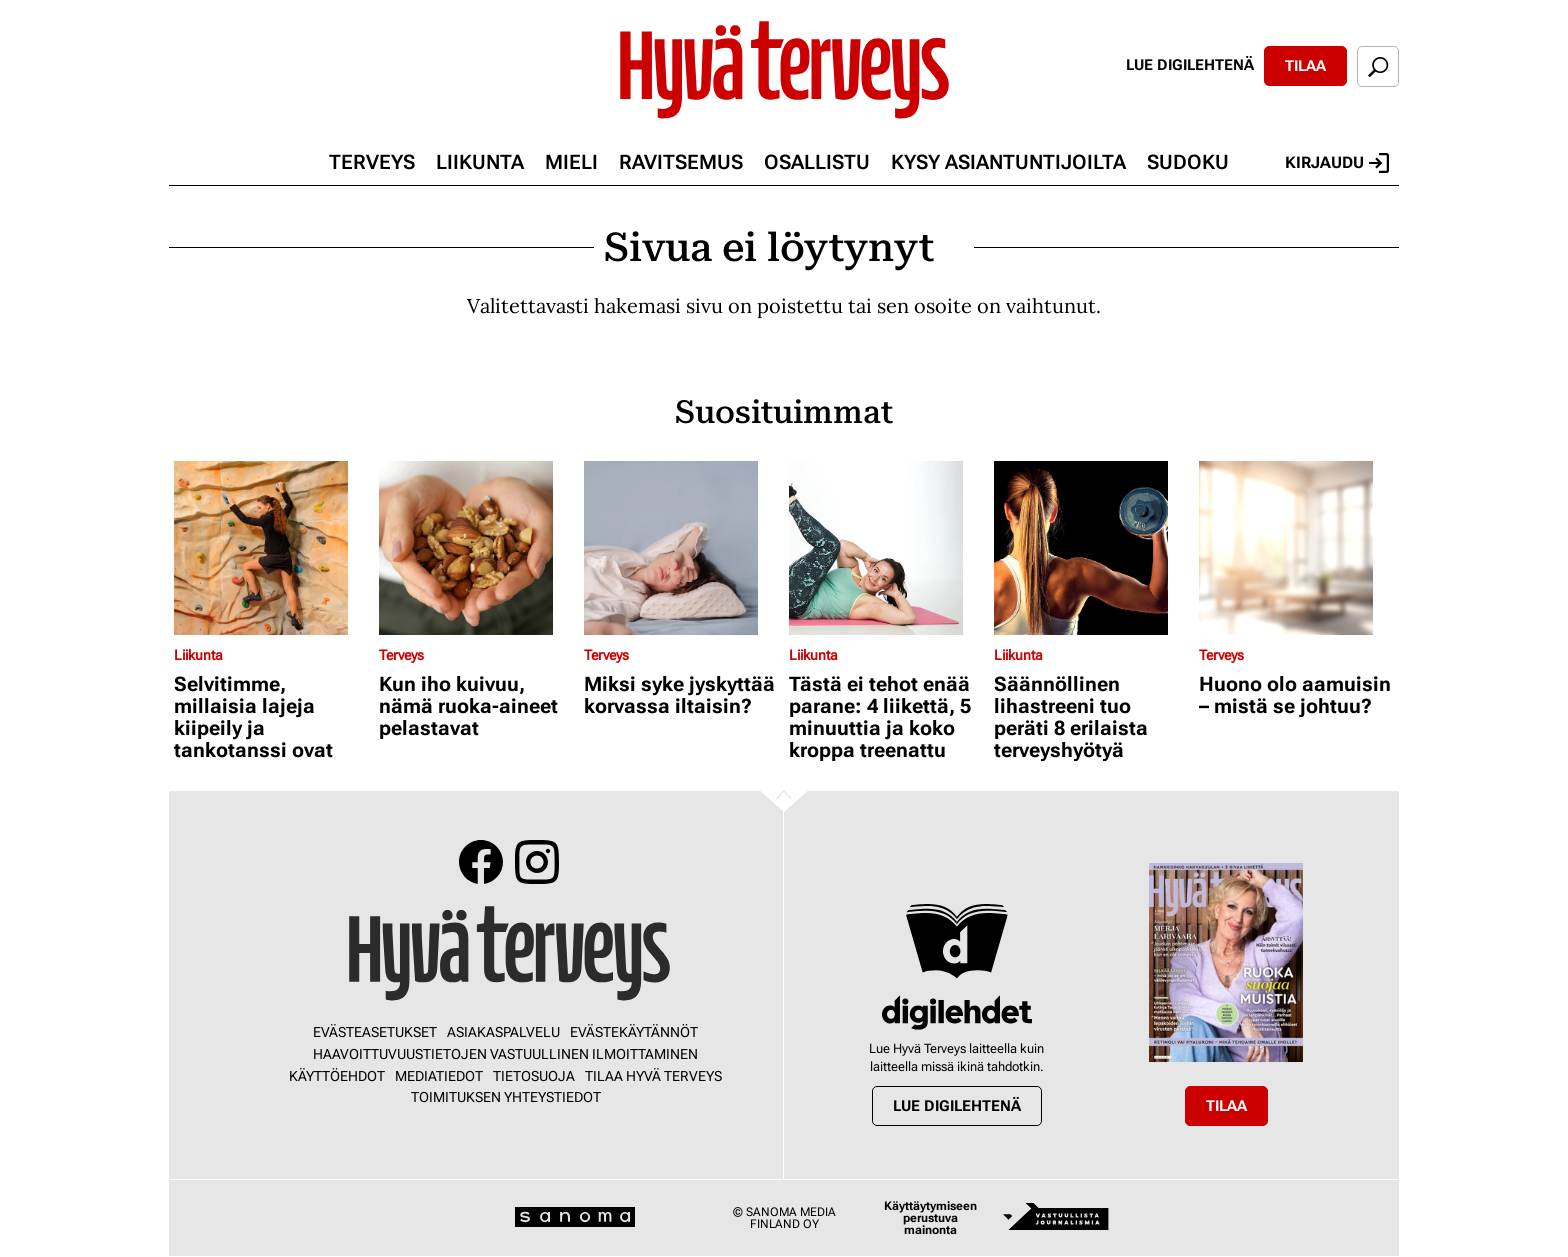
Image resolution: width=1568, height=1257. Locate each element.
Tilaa (1305, 66)
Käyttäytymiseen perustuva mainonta (930, 1218)
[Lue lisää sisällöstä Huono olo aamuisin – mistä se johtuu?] (1296, 548)
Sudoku (1188, 162)
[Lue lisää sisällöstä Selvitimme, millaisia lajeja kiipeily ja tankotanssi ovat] (271, 548)
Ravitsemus (681, 162)
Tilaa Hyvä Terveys (653, 1076)
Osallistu (817, 162)
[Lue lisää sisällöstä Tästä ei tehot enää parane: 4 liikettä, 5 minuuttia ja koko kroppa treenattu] (886, 548)
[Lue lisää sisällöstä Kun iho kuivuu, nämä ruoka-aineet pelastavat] (476, 548)
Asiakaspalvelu (503, 1032)
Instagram (537, 862)
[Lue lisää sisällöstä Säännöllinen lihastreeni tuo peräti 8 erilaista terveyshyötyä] (1091, 548)
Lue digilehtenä (1190, 65)
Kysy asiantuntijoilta (1008, 162)
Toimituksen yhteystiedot (506, 1097)
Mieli (571, 162)
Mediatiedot (439, 1076)
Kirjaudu (1337, 163)
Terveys (372, 162)
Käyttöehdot (337, 1076)
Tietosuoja (534, 1076)
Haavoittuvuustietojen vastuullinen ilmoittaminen (505, 1054)
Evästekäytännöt (634, 1032)
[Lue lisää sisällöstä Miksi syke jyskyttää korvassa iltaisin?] (681, 548)
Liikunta (480, 162)
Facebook (481, 862)
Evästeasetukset (375, 1032)
